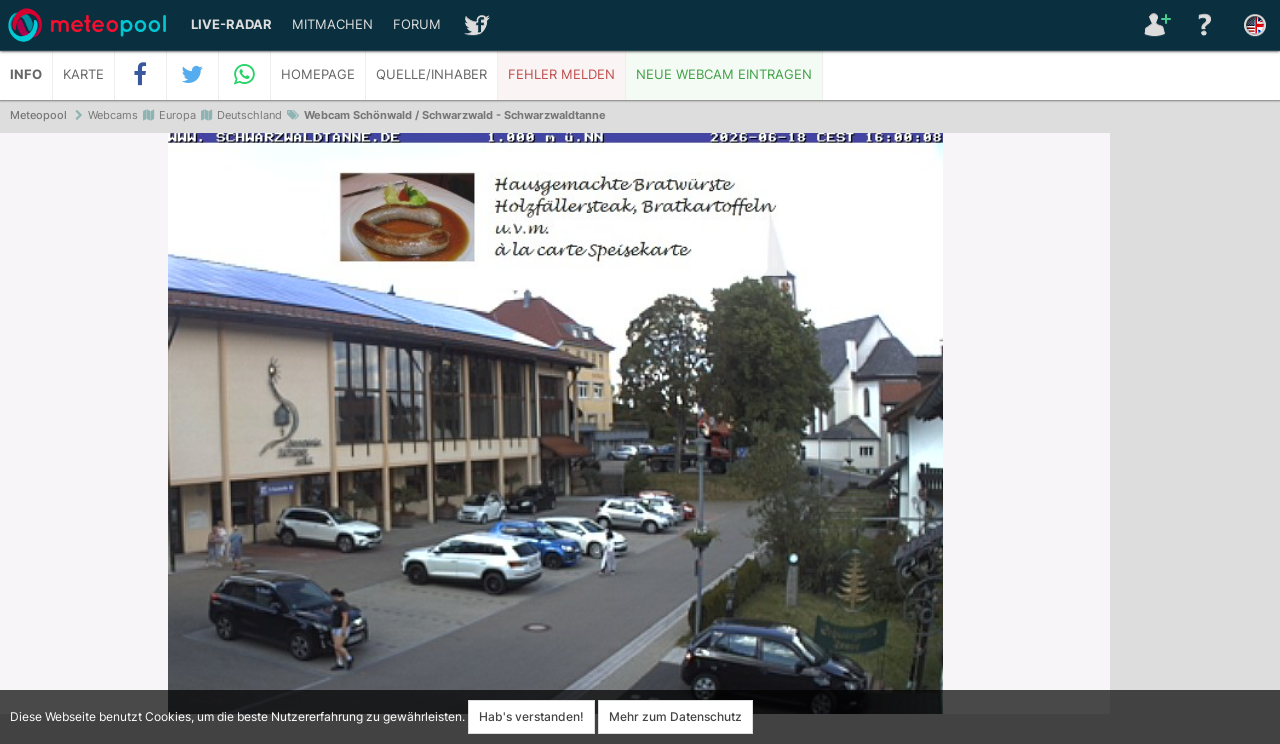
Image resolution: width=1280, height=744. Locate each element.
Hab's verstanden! (531, 716)
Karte (83, 74)
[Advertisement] (1195, 440)
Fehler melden (561, 74)
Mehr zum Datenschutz (675, 716)
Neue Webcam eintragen (724, 74)
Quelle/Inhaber (431, 74)
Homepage (318, 74)
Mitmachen (332, 24)
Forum (417, 24)
